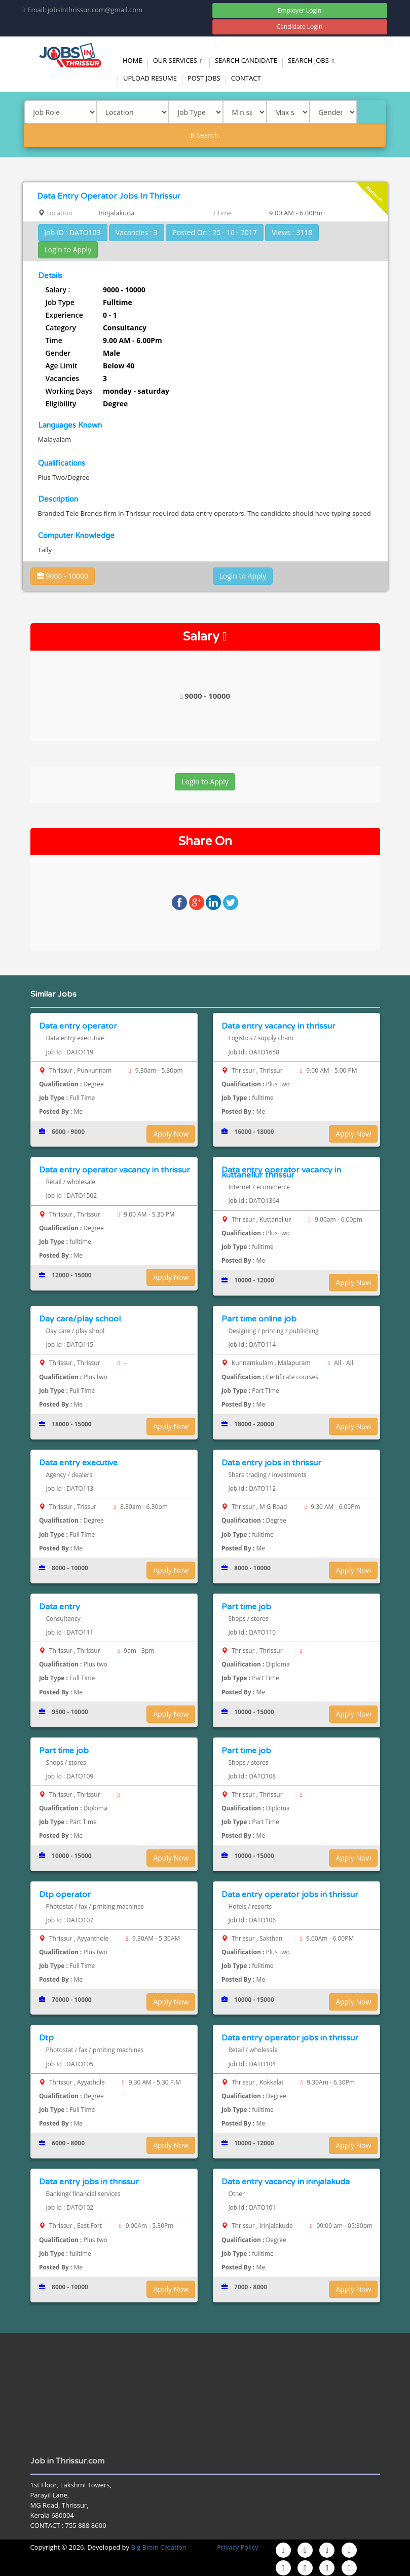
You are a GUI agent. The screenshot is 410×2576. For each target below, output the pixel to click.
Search (205, 135)
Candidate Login (300, 26)
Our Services (180, 60)
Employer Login (300, 10)
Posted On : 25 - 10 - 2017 (214, 232)
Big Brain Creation (158, 2547)
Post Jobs (204, 78)
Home (132, 60)
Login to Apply (68, 249)
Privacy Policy (237, 2547)
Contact (246, 78)
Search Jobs (313, 60)
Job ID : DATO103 (73, 232)
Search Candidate (246, 60)
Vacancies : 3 (137, 232)
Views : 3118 (292, 232)
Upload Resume (150, 78)
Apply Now (171, 1134)
